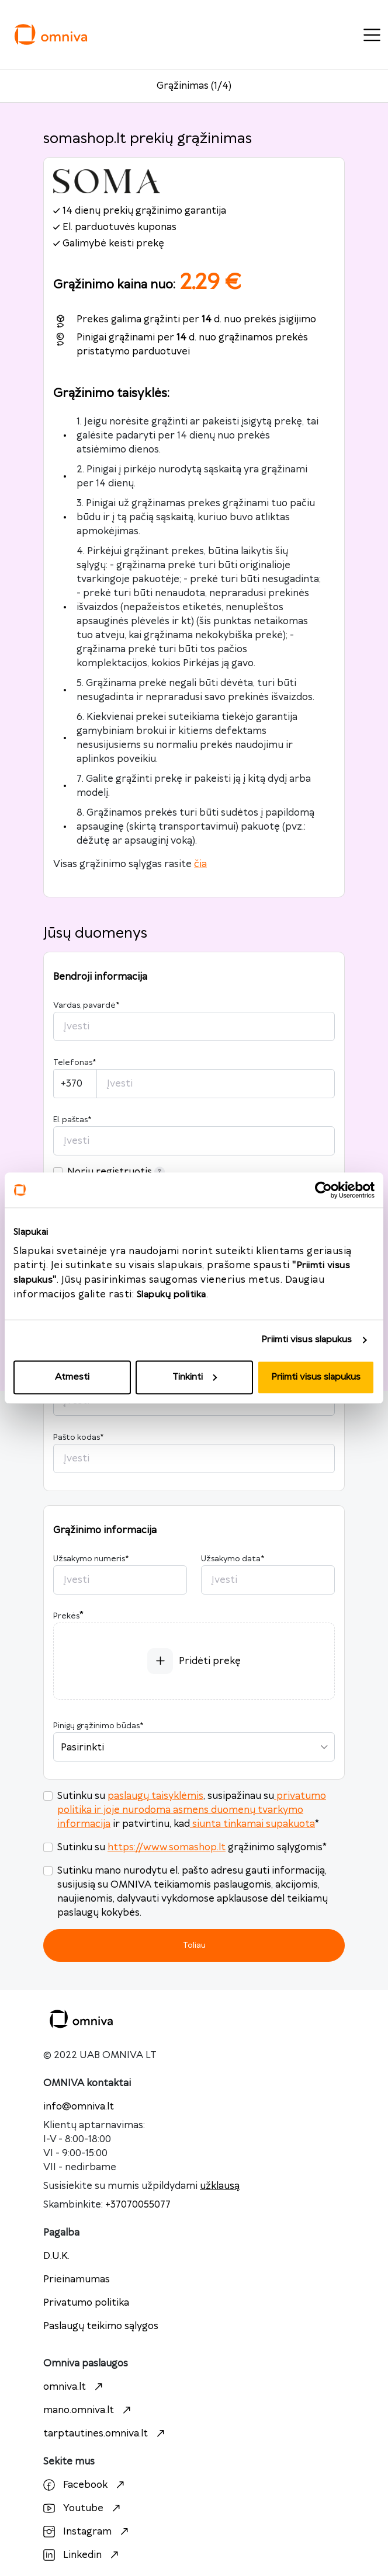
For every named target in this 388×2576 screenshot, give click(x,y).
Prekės (66, 1616)
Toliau (194, 1945)
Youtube (83, 2508)
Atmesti (72, 1377)
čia (200, 864)
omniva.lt (74, 2387)
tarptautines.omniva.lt (105, 2434)
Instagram (87, 2532)
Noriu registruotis (116, 1171)
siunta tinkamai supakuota (252, 1824)
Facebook (85, 2485)
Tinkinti (194, 1377)
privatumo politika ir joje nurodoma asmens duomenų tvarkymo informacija (191, 1810)
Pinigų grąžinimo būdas (98, 1726)
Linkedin (82, 2555)
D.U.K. (56, 2256)
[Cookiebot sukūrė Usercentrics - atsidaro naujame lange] (323, 1190)
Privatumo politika (86, 2302)
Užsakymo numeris (91, 1559)
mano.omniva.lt (88, 2410)
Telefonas (74, 1062)
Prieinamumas (76, 2279)
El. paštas (72, 1120)
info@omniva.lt (78, 2106)
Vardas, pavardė (86, 1005)
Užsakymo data (232, 1559)
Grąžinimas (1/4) (194, 85)
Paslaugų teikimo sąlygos (100, 2326)
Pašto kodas (78, 1437)
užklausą (220, 2186)
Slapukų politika (171, 1295)
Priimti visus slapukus (306, 1340)
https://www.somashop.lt (167, 1847)
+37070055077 (138, 2204)
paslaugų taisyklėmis (155, 1796)
